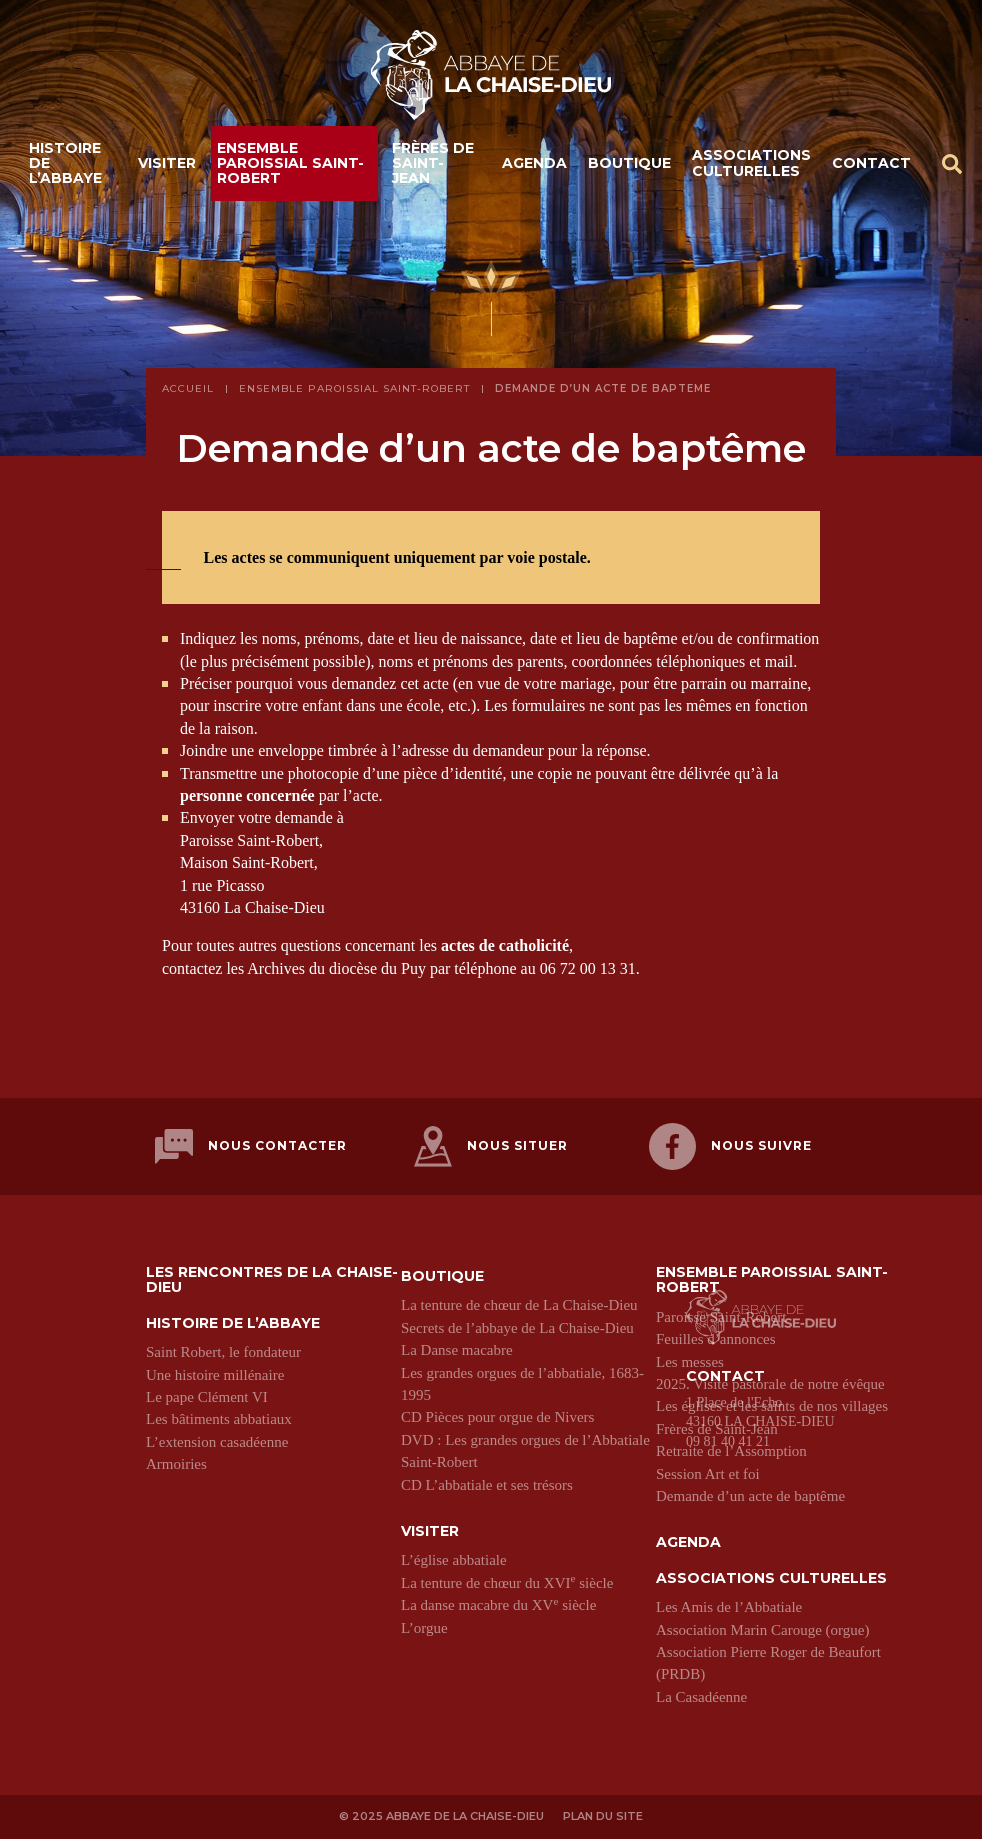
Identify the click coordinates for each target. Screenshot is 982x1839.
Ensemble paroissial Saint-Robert (290, 163)
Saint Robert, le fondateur (223, 1352)
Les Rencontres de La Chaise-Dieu (272, 1280)
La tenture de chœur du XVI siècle (507, 1583)
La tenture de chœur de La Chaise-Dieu (519, 1305)
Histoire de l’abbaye (65, 163)
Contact (871, 163)
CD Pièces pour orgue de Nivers (497, 1417)
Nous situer (491, 1146)
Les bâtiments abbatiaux (219, 1419)
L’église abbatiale (454, 1560)
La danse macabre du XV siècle (498, 1605)
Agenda (534, 163)
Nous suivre (730, 1146)
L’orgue (424, 1628)
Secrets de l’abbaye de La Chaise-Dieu (517, 1328)
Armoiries (176, 1464)
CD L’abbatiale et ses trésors (487, 1485)
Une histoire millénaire (215, 1375)
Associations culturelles (751, 162)
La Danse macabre (457, 1350)
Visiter (167, 163)
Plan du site (603, 1816)
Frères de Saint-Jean (433, 163)
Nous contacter (251, 1146)
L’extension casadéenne (217, 1442)
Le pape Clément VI (207, 1397)
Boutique (629, 163)
